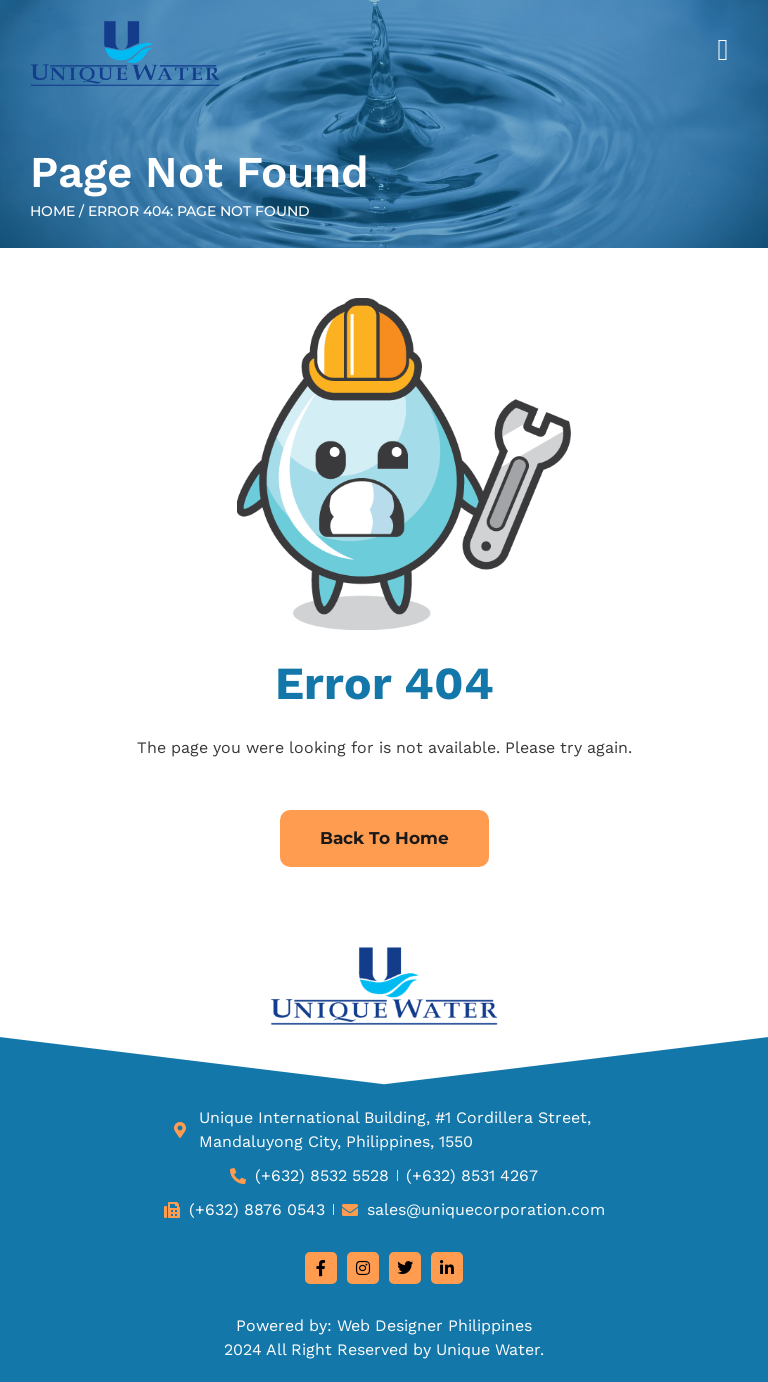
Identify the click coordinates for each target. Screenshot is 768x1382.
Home (52, 211)
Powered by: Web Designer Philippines (384, 1325)
